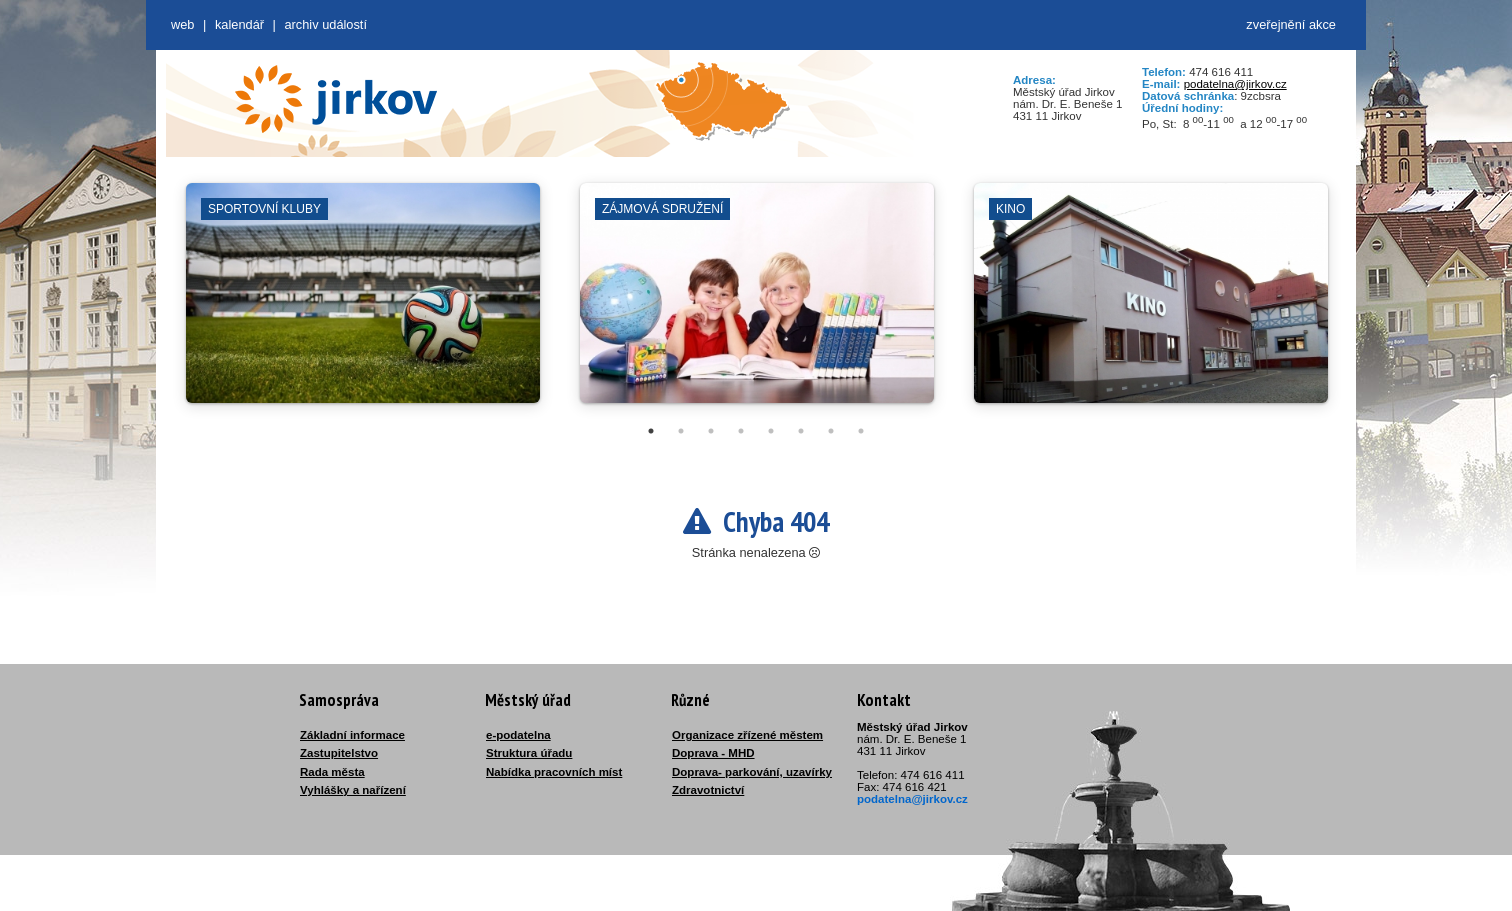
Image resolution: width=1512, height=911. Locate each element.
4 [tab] (741, 431)
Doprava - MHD (713, 753)
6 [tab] (801, 431)
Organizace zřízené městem (747, 735)
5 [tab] (771, 431)
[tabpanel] (363, 303)
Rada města (332, 772)
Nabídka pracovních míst (554, 772)
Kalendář (239, 24)
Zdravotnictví (708, 790)
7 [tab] (831, 431)
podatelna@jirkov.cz (1235, 84)
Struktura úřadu (529, 753)
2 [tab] (681, 431)
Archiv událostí (325, 24)
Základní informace (352, 735)
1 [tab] (651, 431)
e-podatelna (518, 735)
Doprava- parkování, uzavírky (752, 772)
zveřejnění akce (1291, 24)
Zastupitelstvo (339, 753)
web (182, 24)
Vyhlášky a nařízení (353, 790)
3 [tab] (711, 431)
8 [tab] (861, 431)
